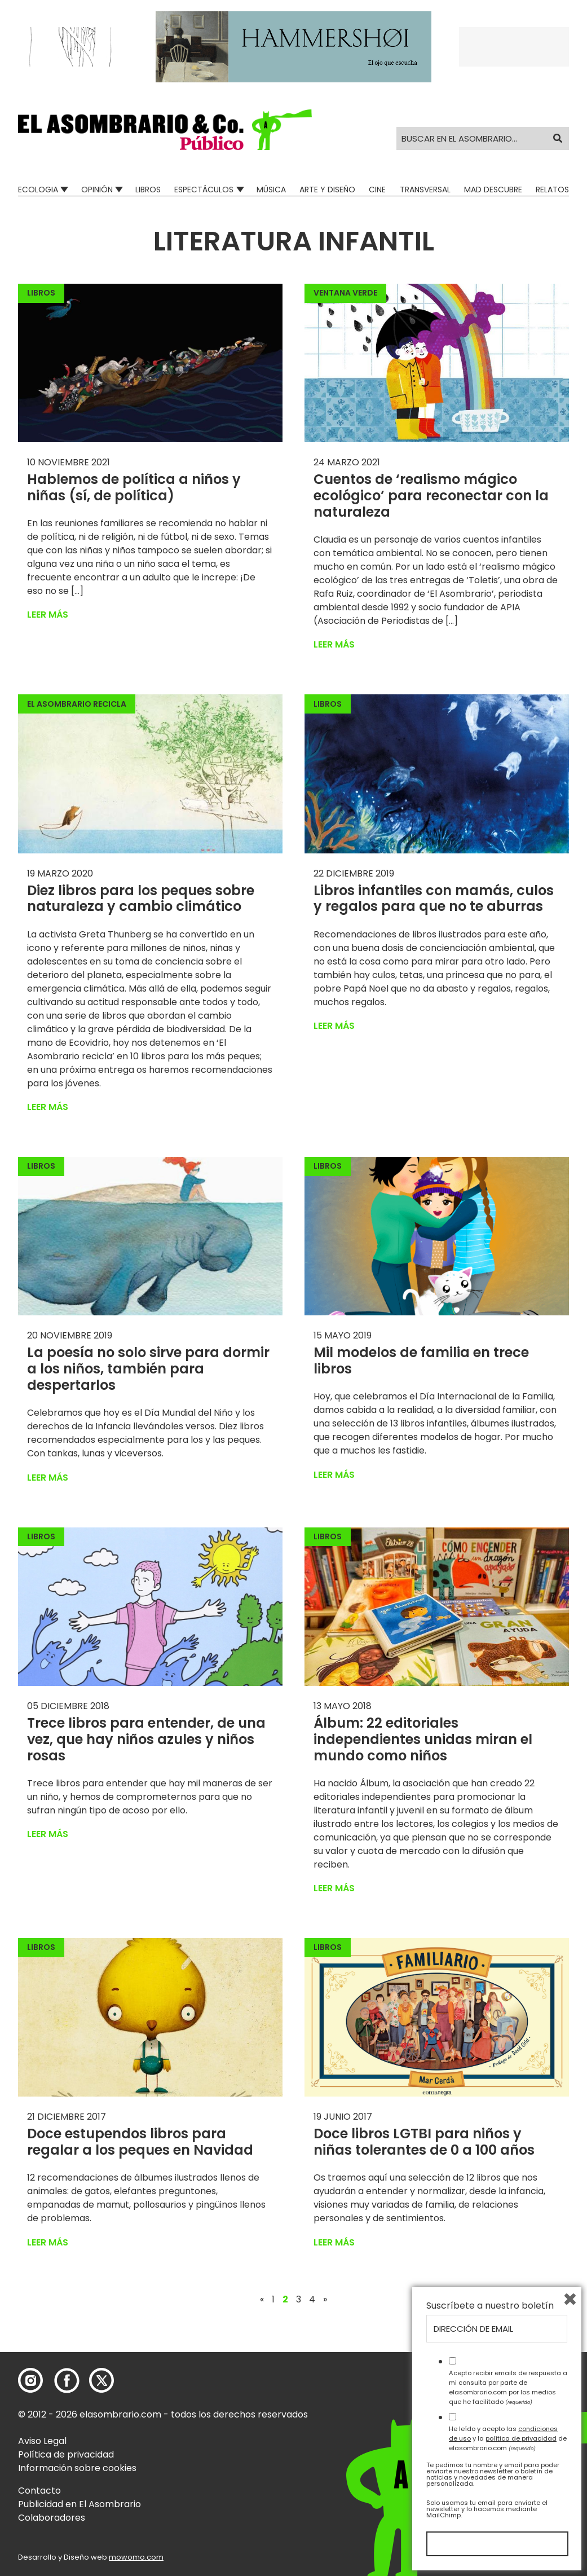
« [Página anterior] (262, 2299)
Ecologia (38, 189)
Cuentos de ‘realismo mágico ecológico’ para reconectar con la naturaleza (431, 495)
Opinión (97, 189)
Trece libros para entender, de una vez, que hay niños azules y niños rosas (146, 1739)
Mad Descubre (493, 189)
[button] (165, 129)
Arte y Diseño (327, 189)
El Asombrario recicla (76, 704)
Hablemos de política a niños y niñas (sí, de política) (134, 487)
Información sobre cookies (77, 2467)
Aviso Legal (42, 2440)
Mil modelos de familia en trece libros (421, 1360)
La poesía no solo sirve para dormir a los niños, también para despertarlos (148, 1368)
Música (271, 189)
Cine (377, 189)
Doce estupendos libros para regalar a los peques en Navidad (140, 2141)
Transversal (425, 189)
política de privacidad (521, 2438)
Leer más (47, 614)
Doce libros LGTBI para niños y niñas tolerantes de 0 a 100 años (424, 2141)
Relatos (552, 189)
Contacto (39, 2490)
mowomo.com (136, 2557)
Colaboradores (51, 2517)
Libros (148, 189)
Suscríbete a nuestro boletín (490, 2305)
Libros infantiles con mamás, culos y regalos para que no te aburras (434, 898)
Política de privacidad (66, 2454)
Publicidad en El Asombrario (79, 2504)
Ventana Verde (345, 292)
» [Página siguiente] (325, 2299)
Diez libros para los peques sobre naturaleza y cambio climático (140, 898)
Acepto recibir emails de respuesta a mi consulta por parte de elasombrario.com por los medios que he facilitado (508, 2387)
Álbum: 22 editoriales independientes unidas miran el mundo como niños (423, 1739)
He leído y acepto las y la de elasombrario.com (508, 2438)
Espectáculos (203, 189)
